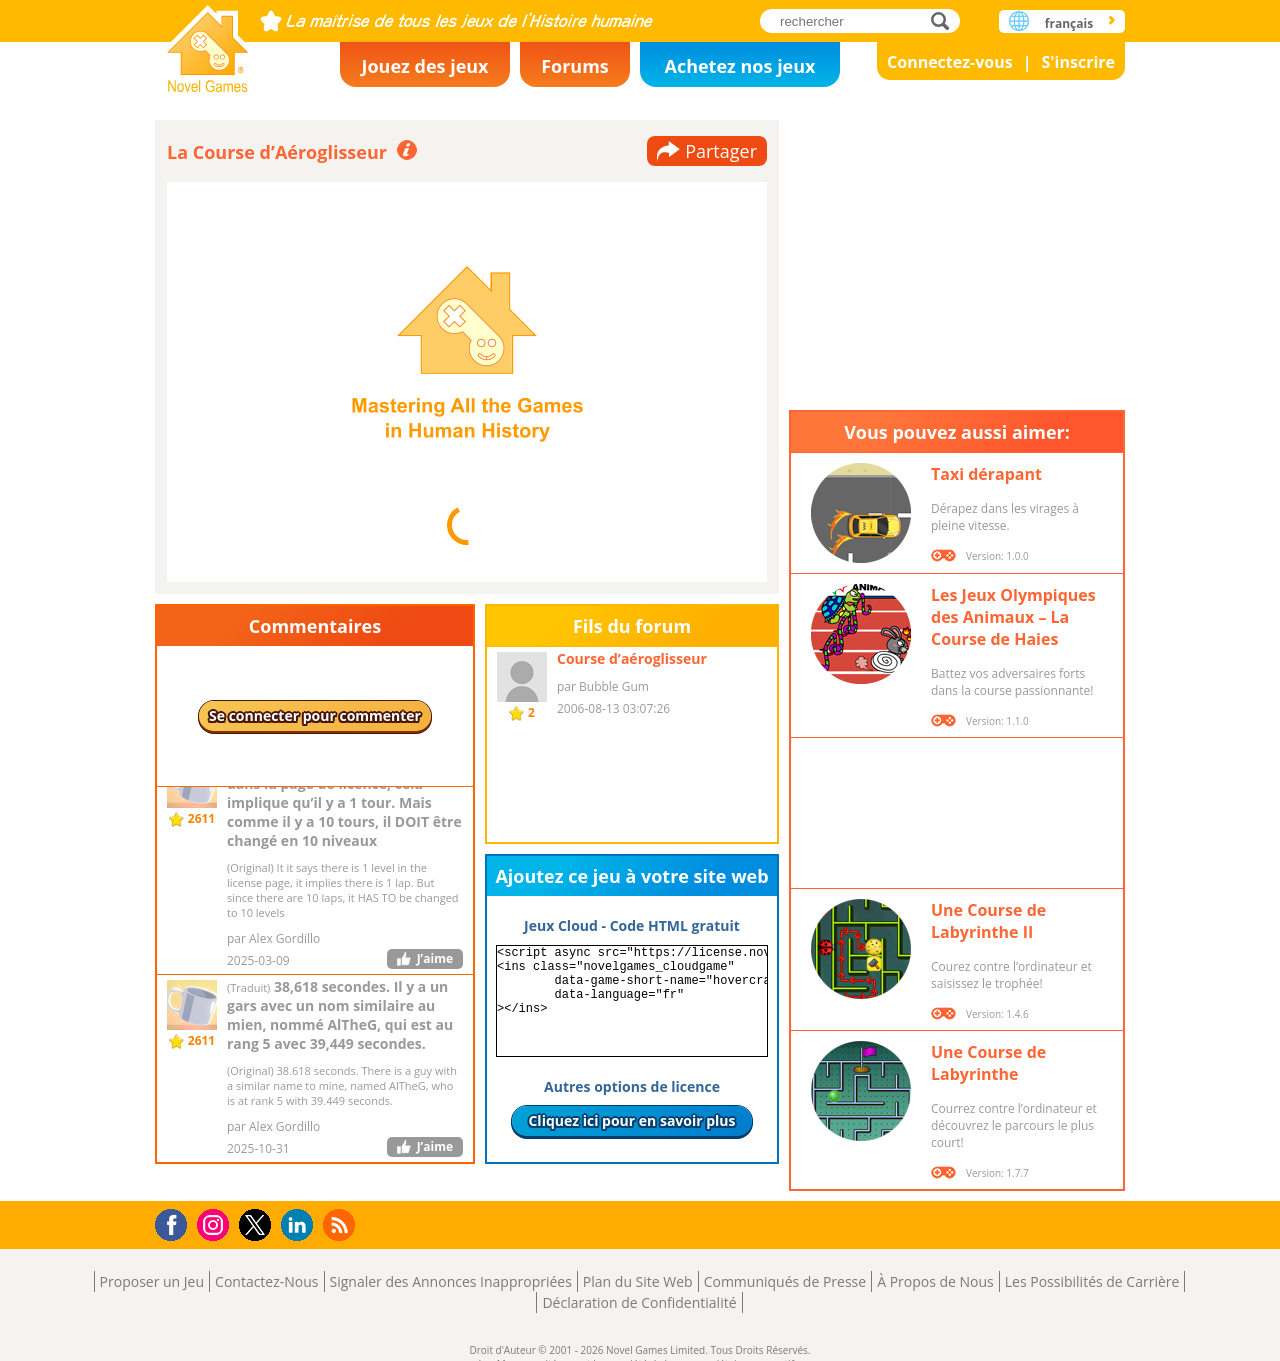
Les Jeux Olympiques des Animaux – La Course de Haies (1013, 617)
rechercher (945, 20)
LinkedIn (300, 1225)
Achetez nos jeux (739, 66)
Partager (721, 151)
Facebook (176, 1222)
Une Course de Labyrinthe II (988, 921)
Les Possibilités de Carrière (1092, 1281)
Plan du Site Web (638, 1281)
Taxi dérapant (986, 474)
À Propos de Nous (935, 1281)
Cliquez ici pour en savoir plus (631, 1120)
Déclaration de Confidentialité (639, 1302)
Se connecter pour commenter (315, 715)
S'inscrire (1078, 62)
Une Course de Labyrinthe (988, 1063)
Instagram (216, 1223)
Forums (575, 66)
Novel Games (208, 42)
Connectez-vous (950, 62)
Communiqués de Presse (785, 1281)
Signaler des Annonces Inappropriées (451, 1281)
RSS (341, 1224)
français (1069, 23)
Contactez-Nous (266, 1281)
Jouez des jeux (424, 66)
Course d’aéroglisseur (632, 658)
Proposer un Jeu (152, 1281)
